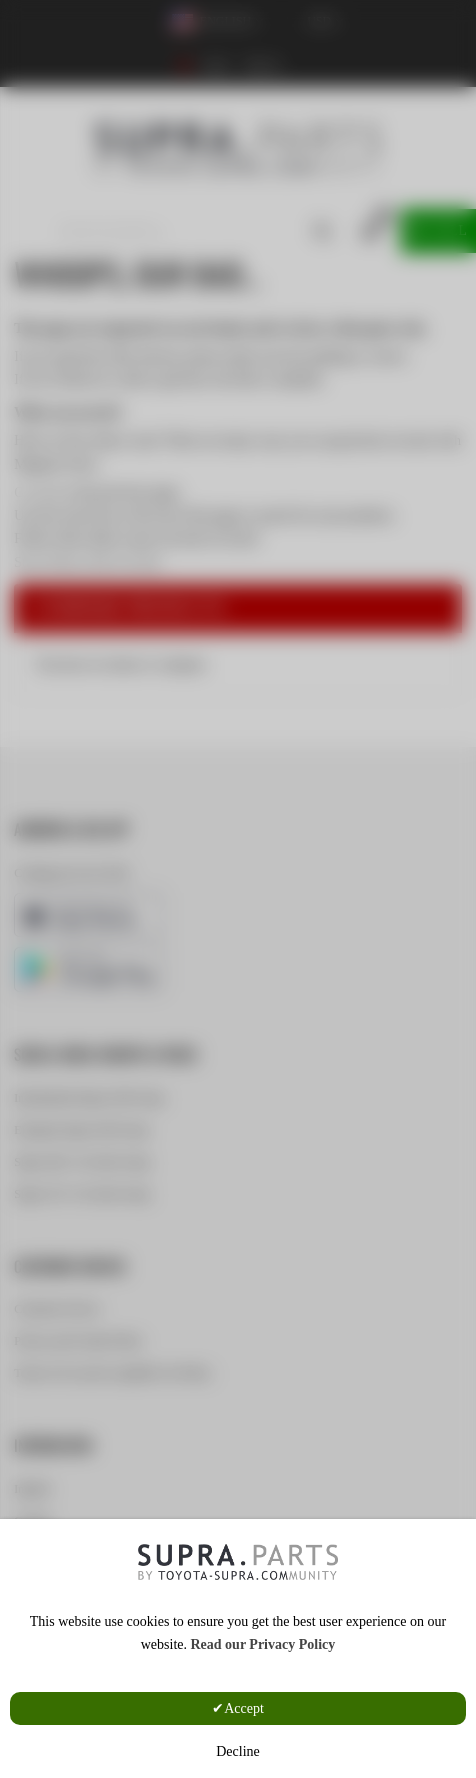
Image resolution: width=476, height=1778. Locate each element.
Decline (238, 1751)
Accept (244, 1708)
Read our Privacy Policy (262, 1644)
